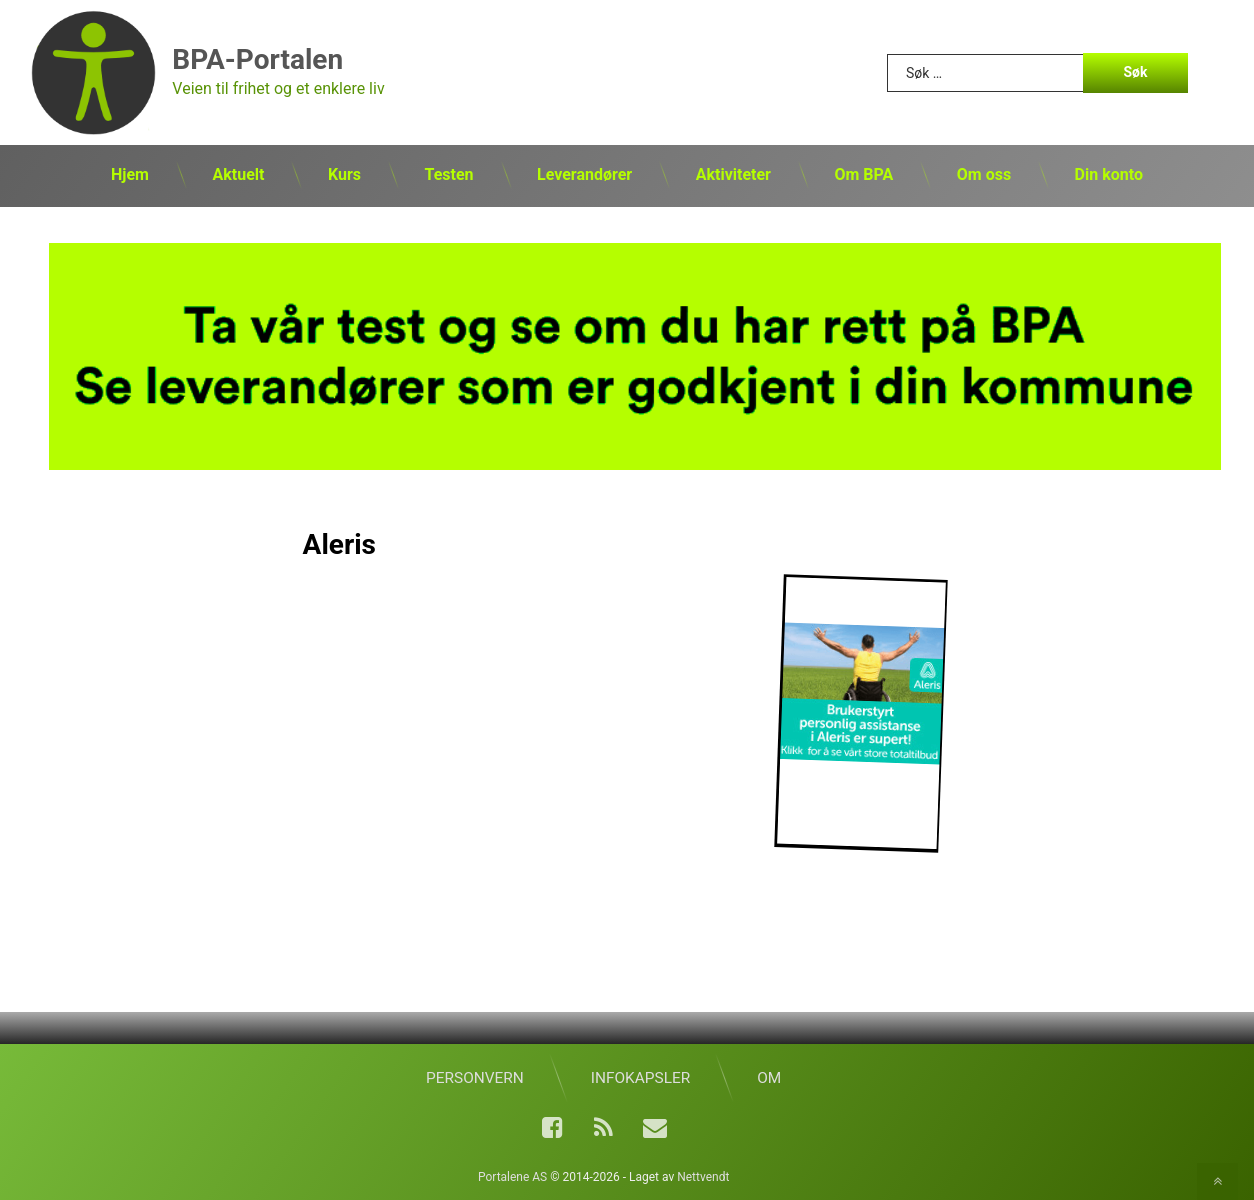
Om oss (984, 174)
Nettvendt (703, 1177)
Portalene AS (512, 1177)
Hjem (130, 174)
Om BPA (863, 174)
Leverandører (584, 174)
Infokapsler (640, 1078)
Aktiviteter (733, 174)
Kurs (344, 174)
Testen (448, 174)
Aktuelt (238, 174)
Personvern (475, 1078)
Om (769, 1078)
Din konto (1109, 174)
